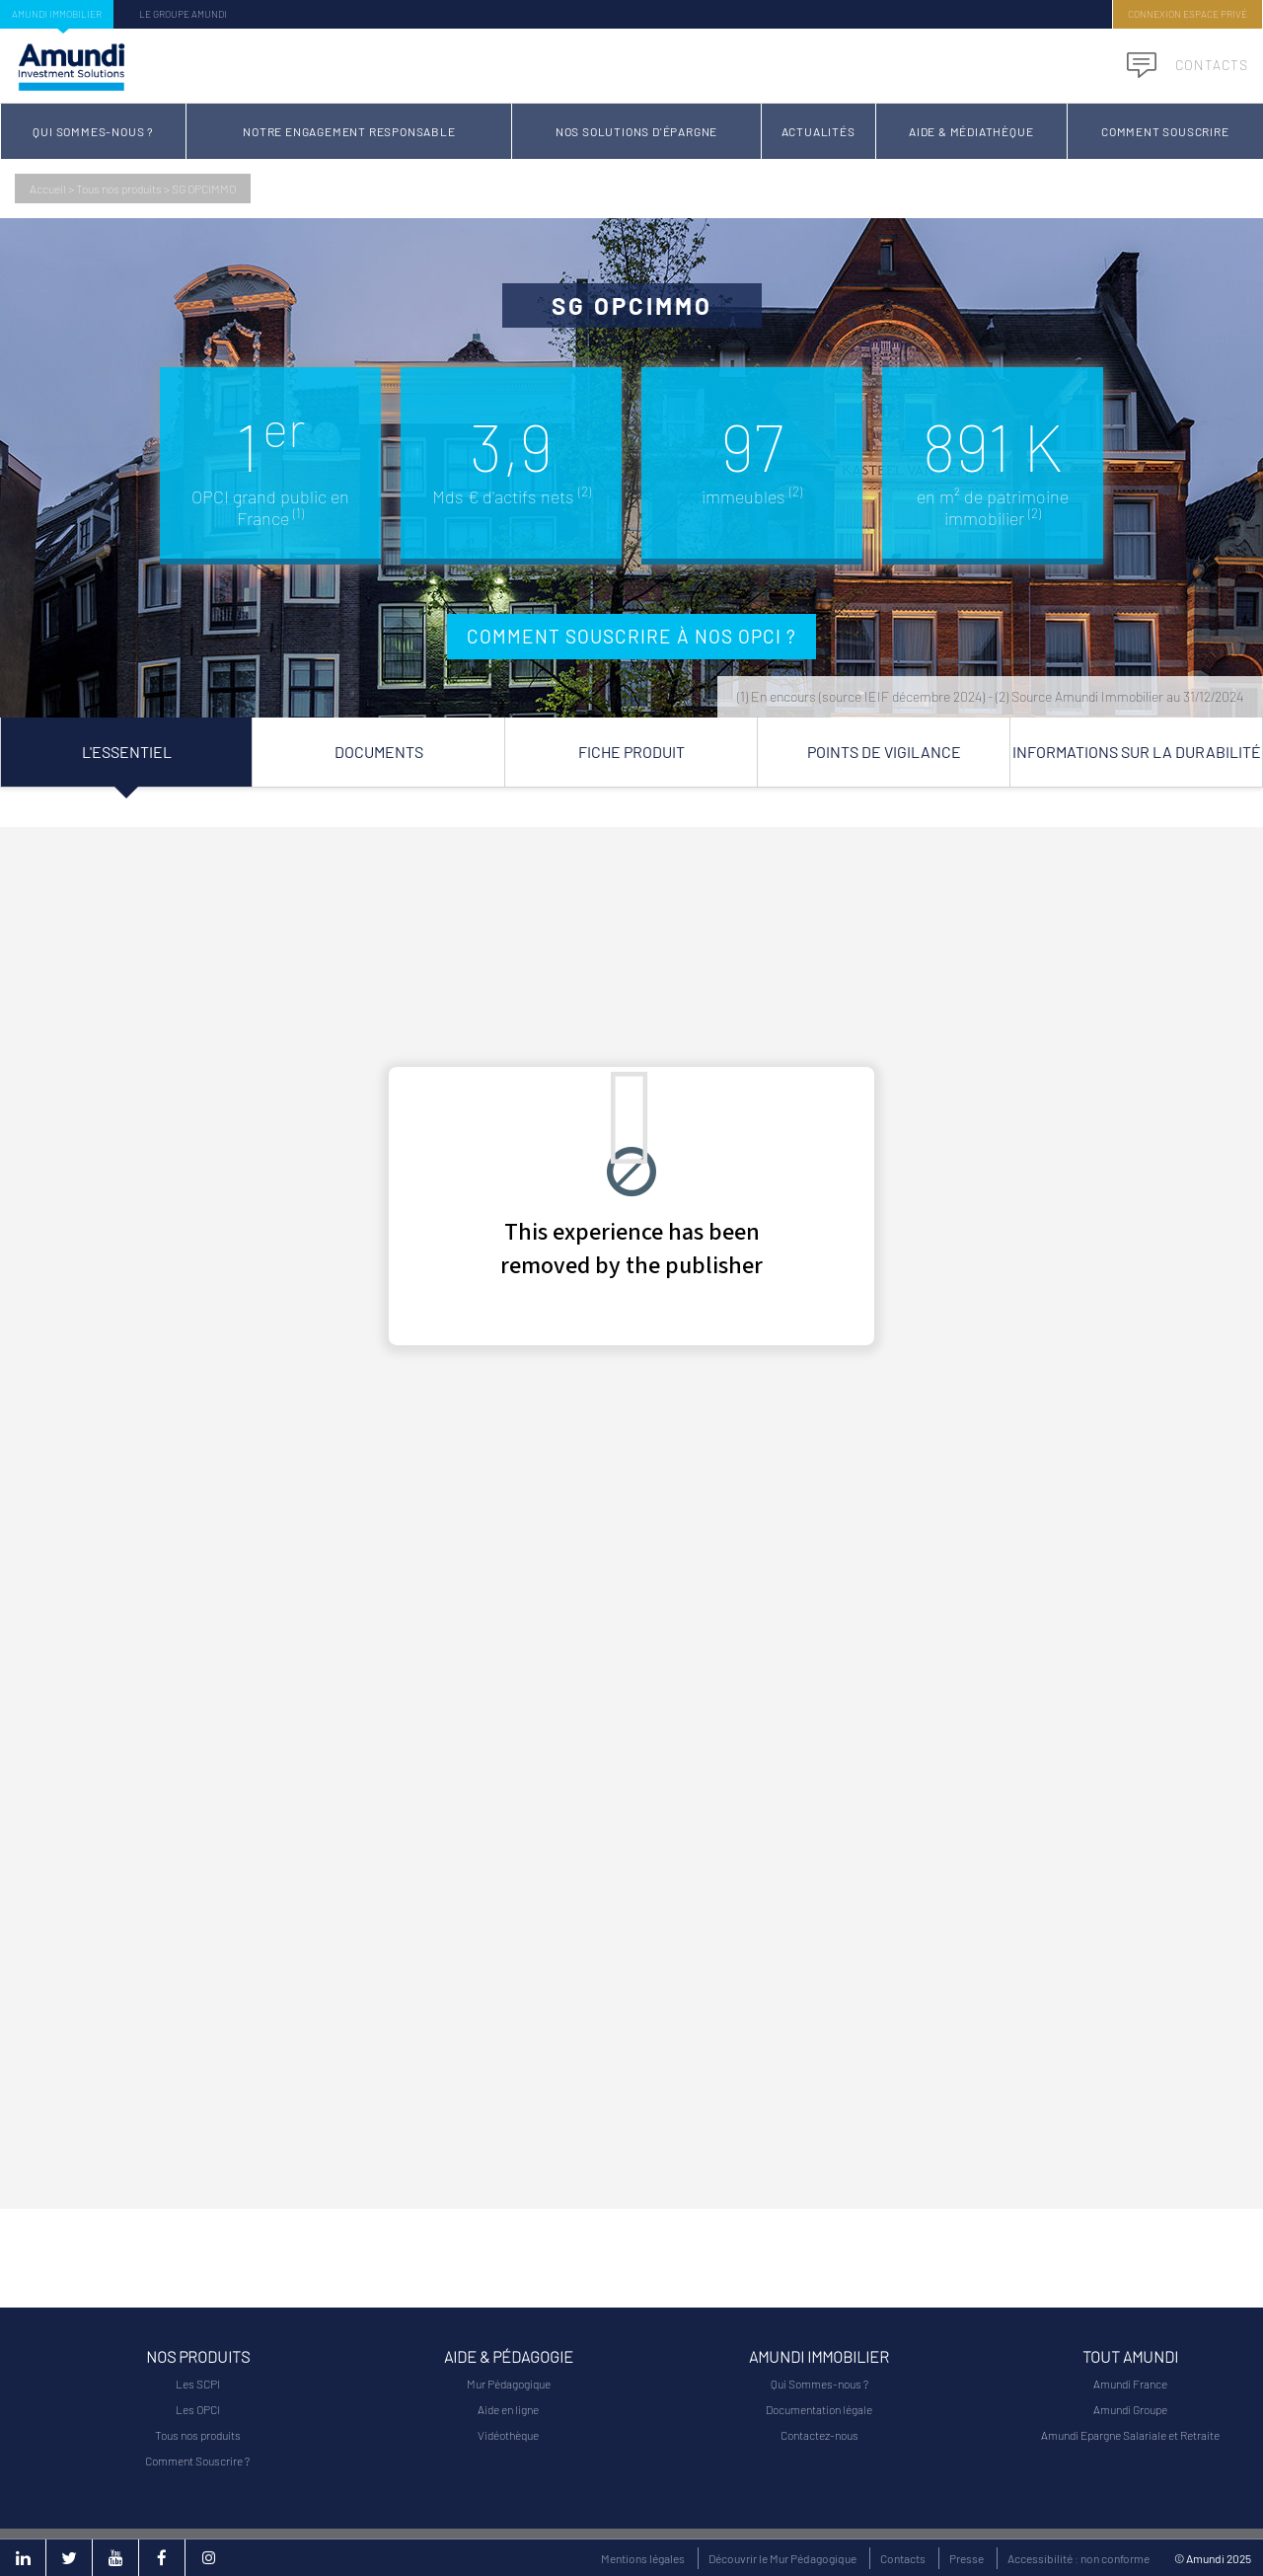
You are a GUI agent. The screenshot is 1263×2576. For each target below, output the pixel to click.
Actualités (818, 131)
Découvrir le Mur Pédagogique (782, 2558)
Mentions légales (643, 2558)
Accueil (48, 188)
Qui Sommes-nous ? (93, 131)
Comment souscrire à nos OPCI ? (631, 636)
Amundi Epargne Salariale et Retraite (1130, 2435)
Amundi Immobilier (57, 14)
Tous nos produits (119, 188)
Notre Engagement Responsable (349, 131)
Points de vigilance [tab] (884, 751)
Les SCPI (198, 2383)
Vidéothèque (508, 2435)
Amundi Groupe (1130, 2409)
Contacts (1187, 65)
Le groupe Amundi (183, 14)
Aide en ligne (508, 2409)
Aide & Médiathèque (971, 131)
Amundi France (1130, 2383)
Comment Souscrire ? (197, 2460)
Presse (966, 2558)
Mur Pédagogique (509, 2383)
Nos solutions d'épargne (636, 131)
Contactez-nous (819, 2435)
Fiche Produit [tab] (631, 751)
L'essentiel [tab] (127, 751)
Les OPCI (198, 2409)
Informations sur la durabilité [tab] (1136, 751)
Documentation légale (819, 2409)
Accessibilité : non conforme (1078, 2558)
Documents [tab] (378, 751)
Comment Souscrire (1165, 131)
